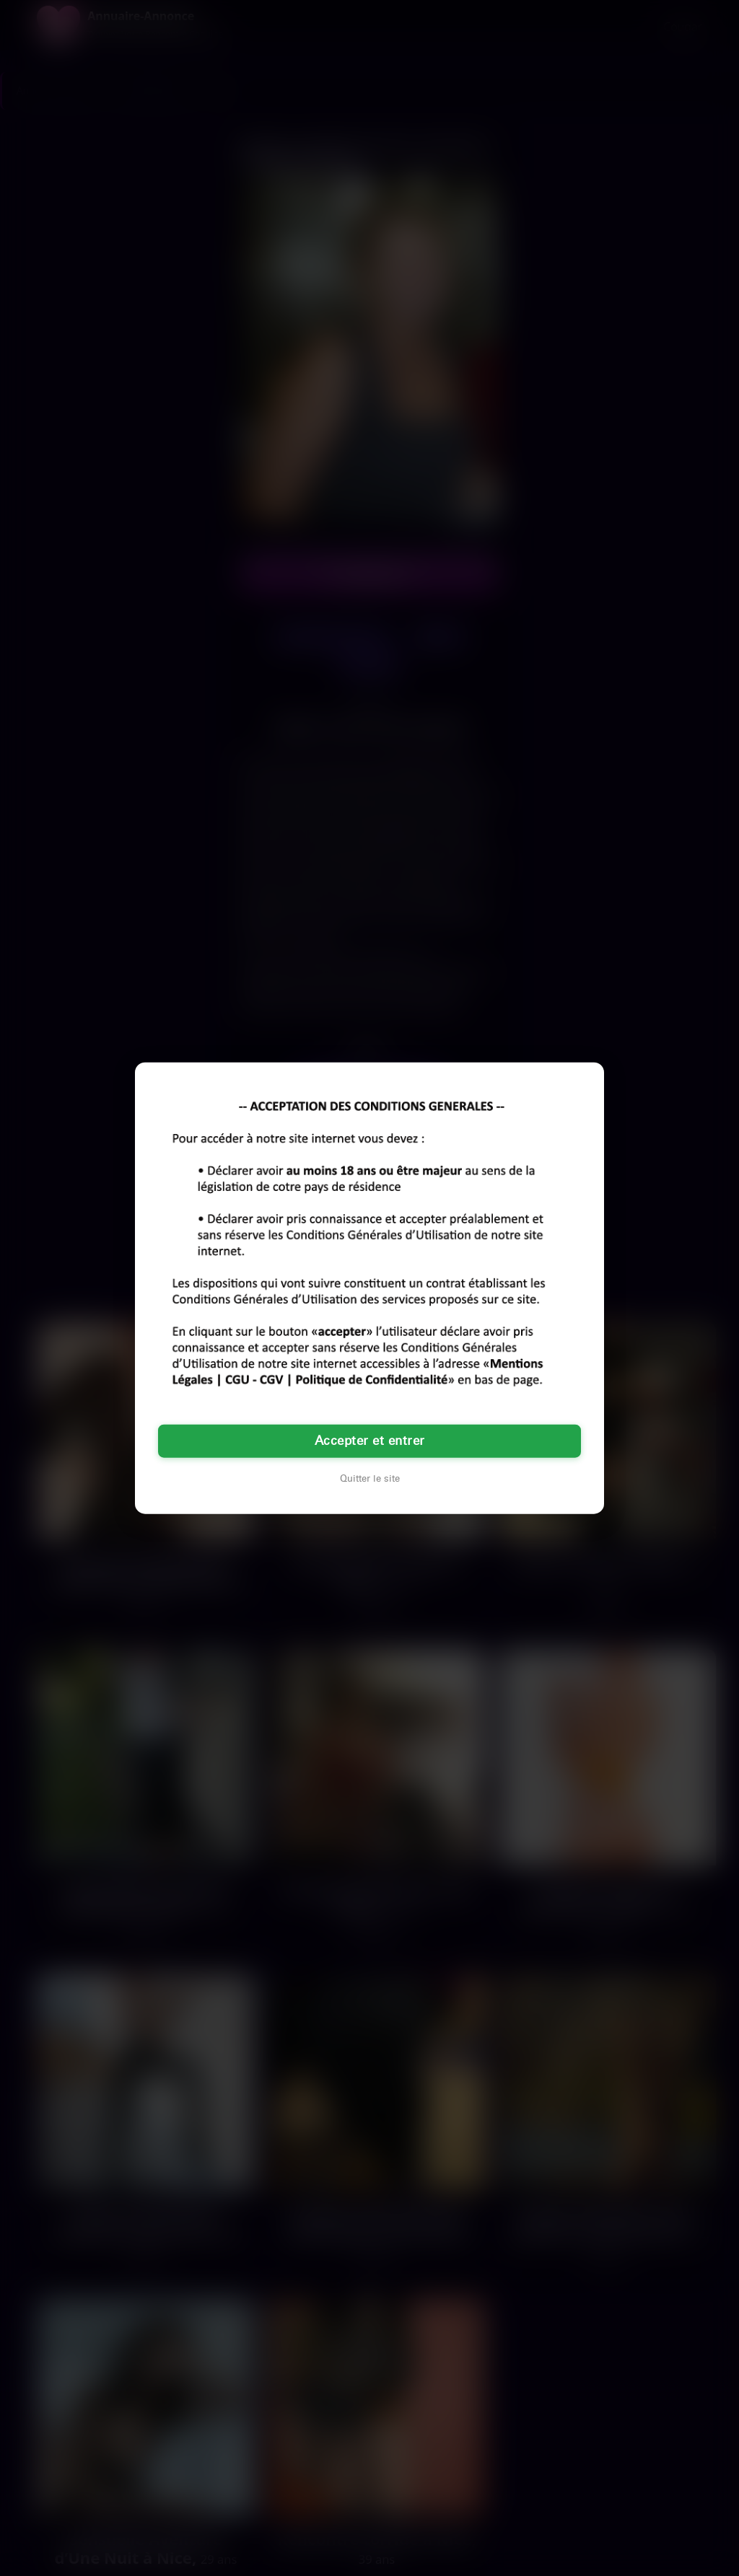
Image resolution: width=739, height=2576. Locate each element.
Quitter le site (370, 1479)
